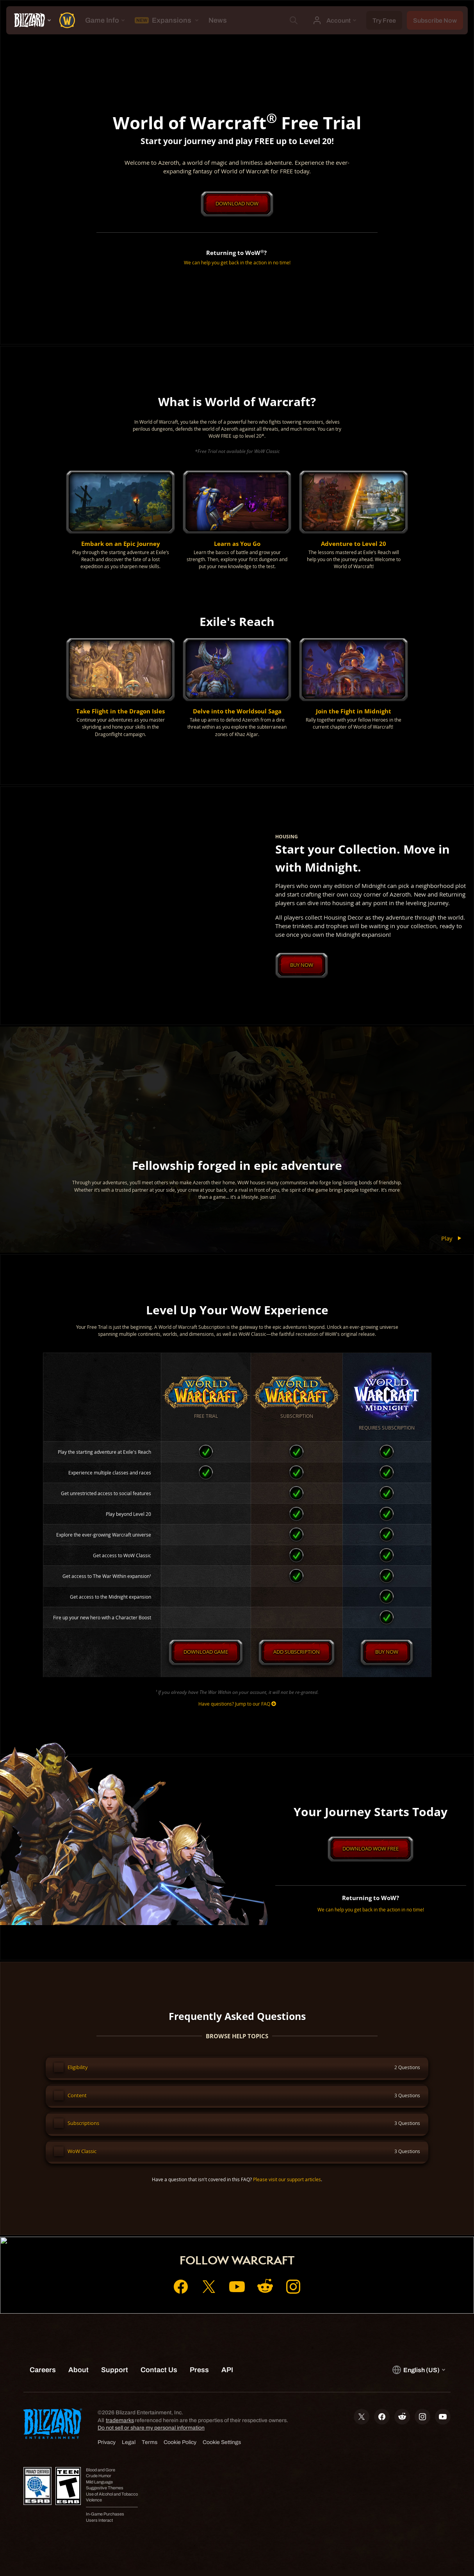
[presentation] (30, 20)
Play (452, 1239)
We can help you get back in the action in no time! (237, 262)
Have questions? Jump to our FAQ (237, 1705)
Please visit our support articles (287, 2185)
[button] (120, 521)
